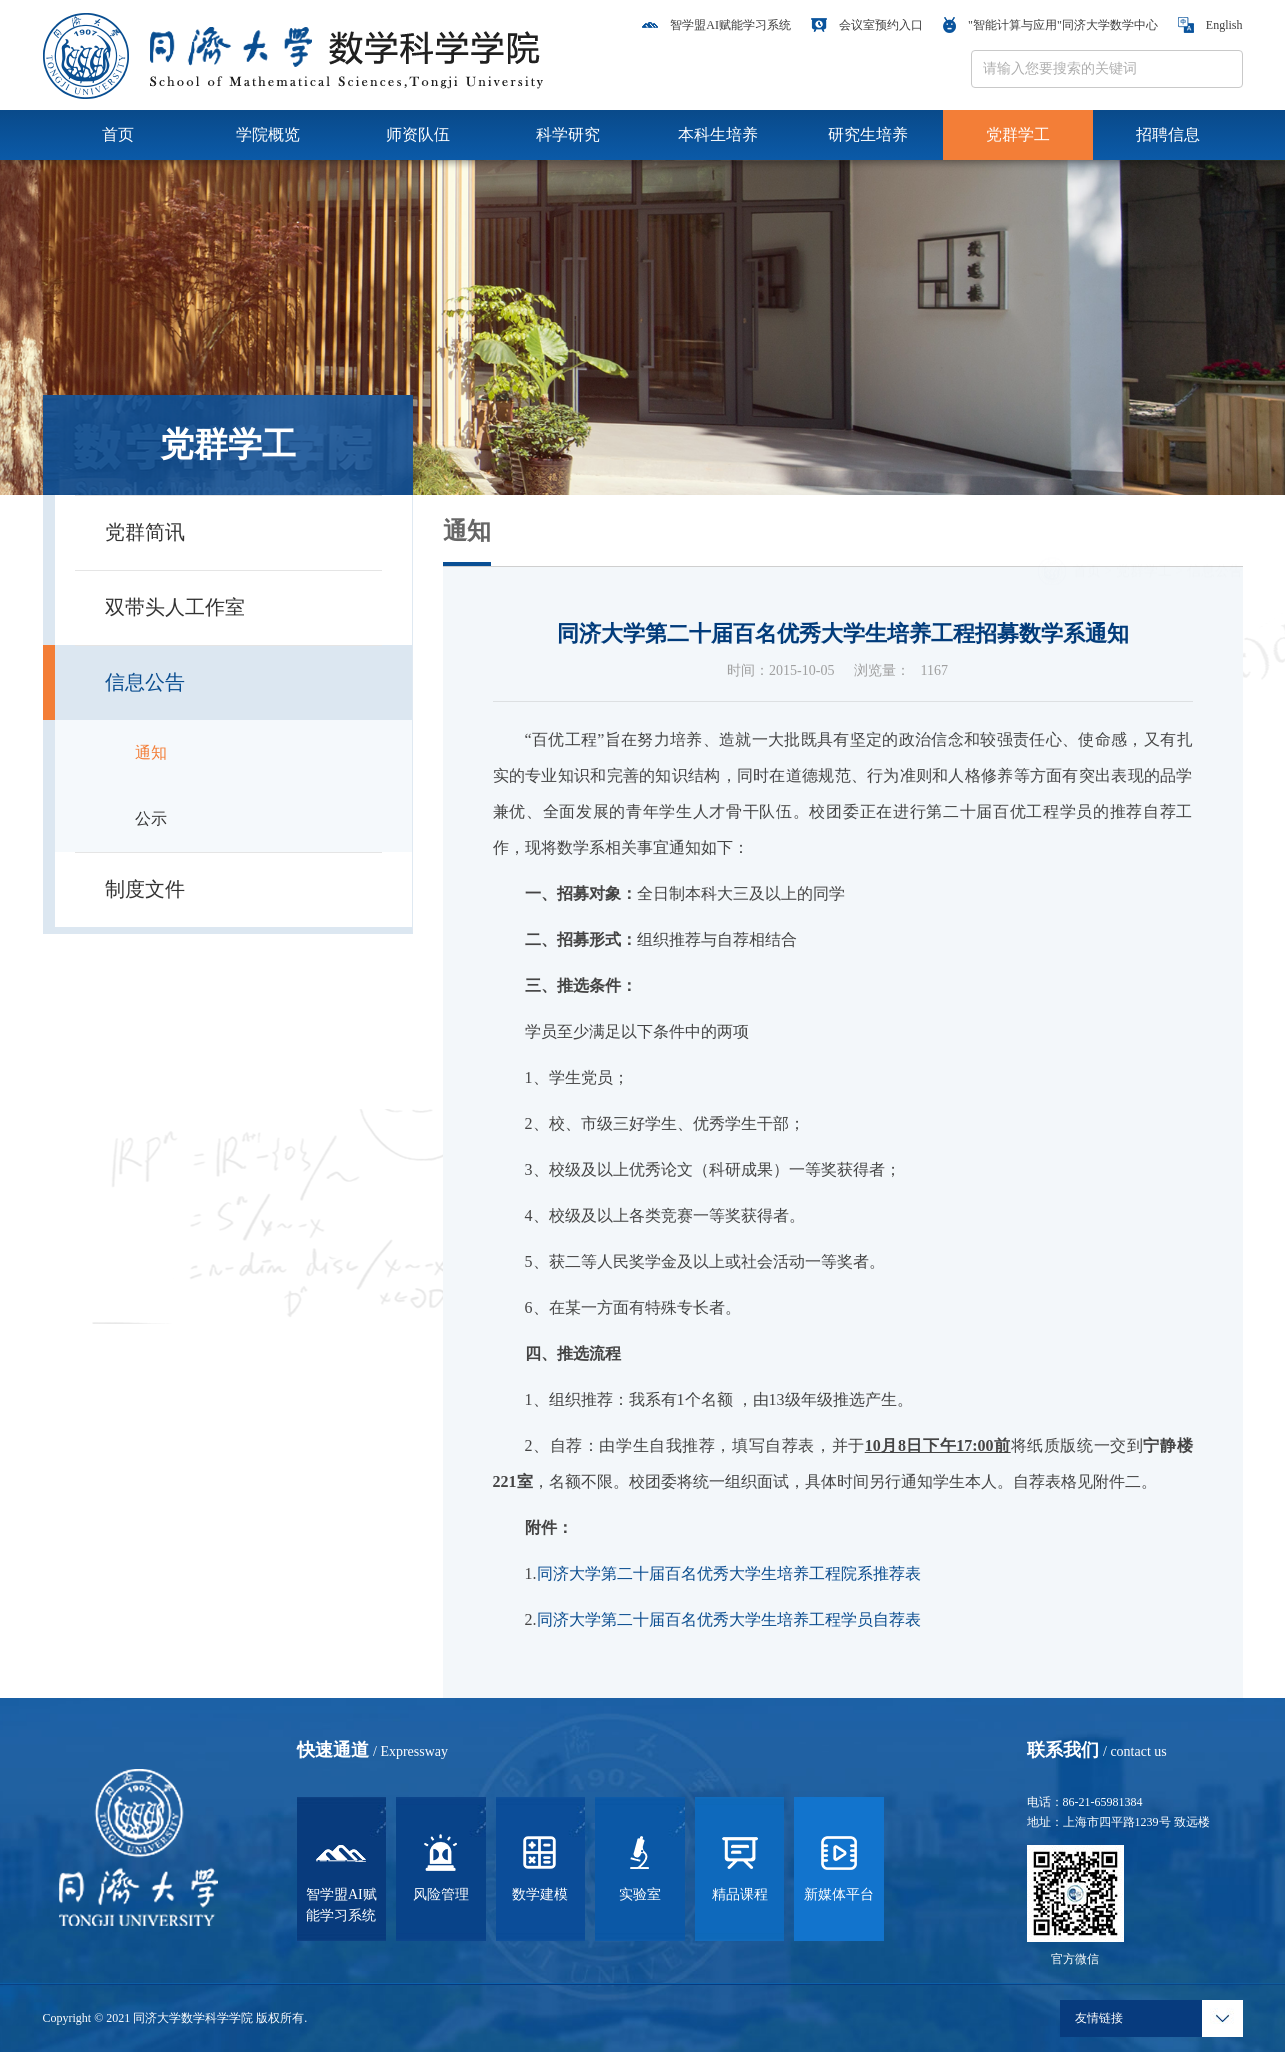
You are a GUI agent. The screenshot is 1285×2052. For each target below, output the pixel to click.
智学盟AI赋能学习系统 (716, 25)
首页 (118, 134)
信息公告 (1215, 543)
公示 (151, 818)
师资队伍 (418, 134)
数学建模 (540, 1865)
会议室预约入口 (867, 25)
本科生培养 (718, 134)
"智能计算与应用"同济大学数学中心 (1050, 25)
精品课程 (740, 1865)
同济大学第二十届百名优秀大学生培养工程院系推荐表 (729, 1573)
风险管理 (441, 1865)
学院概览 (268, 134)
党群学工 (1018, 134)
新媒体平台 (839, 1865)
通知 (151, 752)
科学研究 (568, 134)
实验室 (640, 1865)
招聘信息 (1168, 134)
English (1210, 25)
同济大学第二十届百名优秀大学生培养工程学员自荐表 (729, 1619)
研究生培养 (868, 134)
